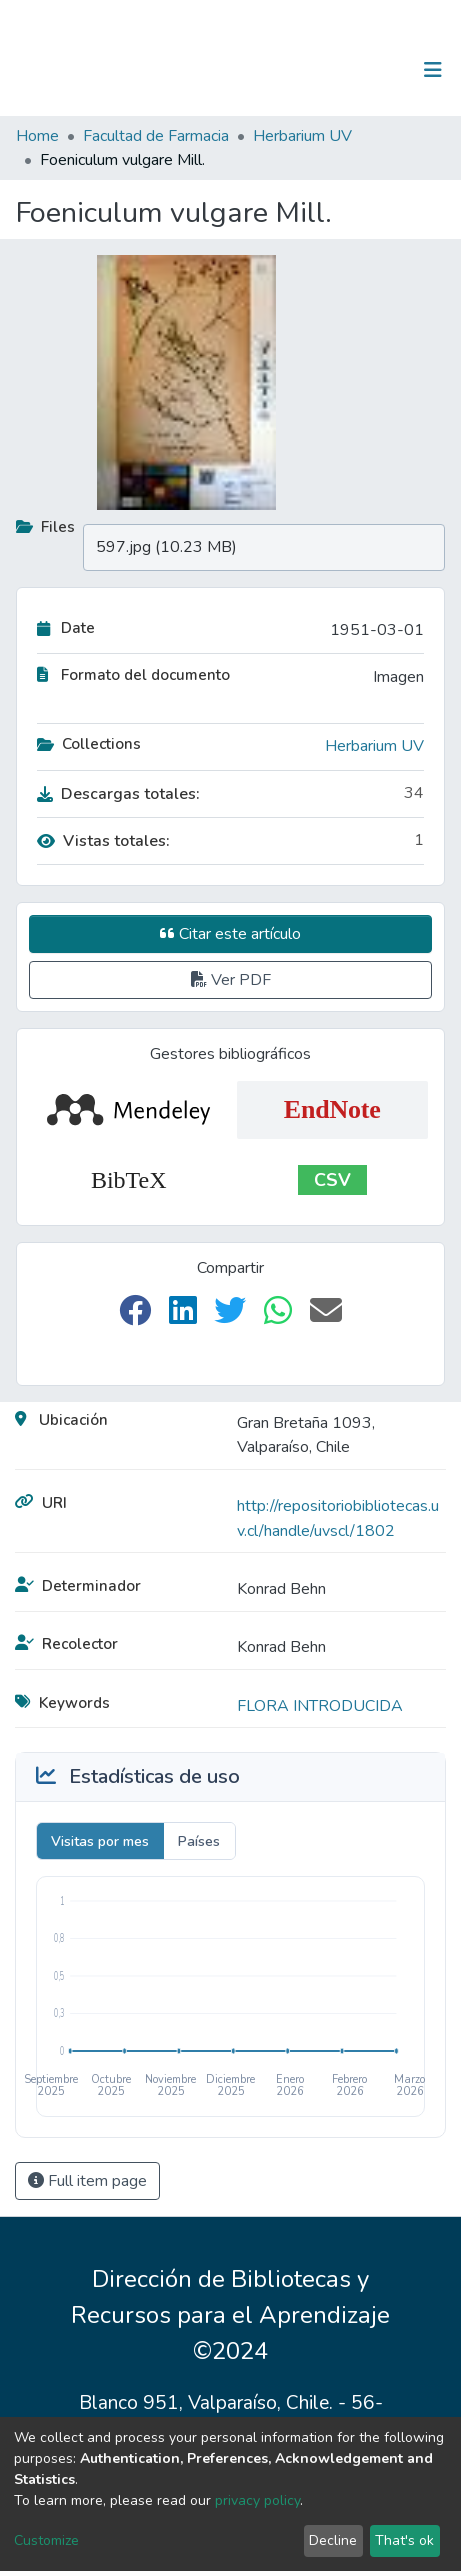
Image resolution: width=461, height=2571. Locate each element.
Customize (46, 2540)
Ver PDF (231, 980)
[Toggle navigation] (433, 70)
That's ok (404, 2540)
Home (37, 136)
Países (199, 1841)
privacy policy (257, 2500)
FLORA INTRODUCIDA (320, 1706)
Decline (333, 2540)
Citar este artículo (230, 934)
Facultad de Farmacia (156, 136)
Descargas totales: (118, 794)
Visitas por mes (100, 1841)
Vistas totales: (103, 841)
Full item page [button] (87, 2181)
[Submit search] (329, 70)
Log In (370, 70)
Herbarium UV (302, 136)
